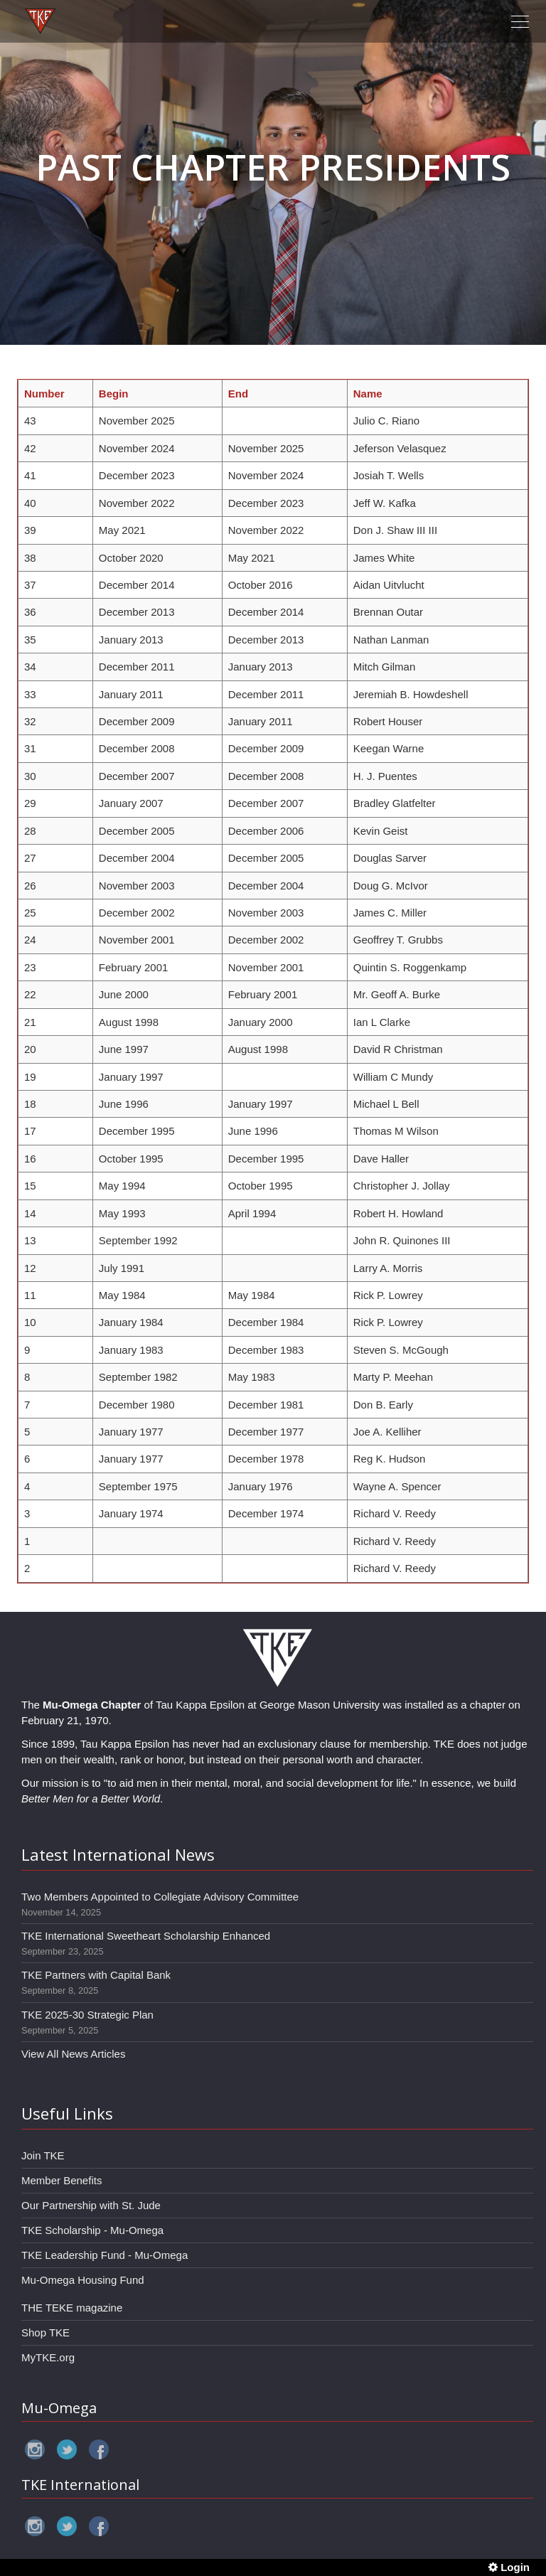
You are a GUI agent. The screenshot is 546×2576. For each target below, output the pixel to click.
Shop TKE (45, 2332)
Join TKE (43, 2155)
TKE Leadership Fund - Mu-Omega (104, 2255)
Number (44, 394)
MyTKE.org (48, 2357)
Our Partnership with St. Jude (91, 2205)
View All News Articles (73, 2054)
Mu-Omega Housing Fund (82, 2280)
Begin (114, 394)
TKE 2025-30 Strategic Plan (87, 2015)
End (238, 394)
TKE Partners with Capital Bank (96, 1975)
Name (367, 394)
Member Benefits (61, 2180)
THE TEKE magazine (71, 2308)
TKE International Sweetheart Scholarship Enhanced (145, 1936)
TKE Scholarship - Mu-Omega (92, 2230)
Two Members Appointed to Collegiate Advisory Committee (160, 1897)
